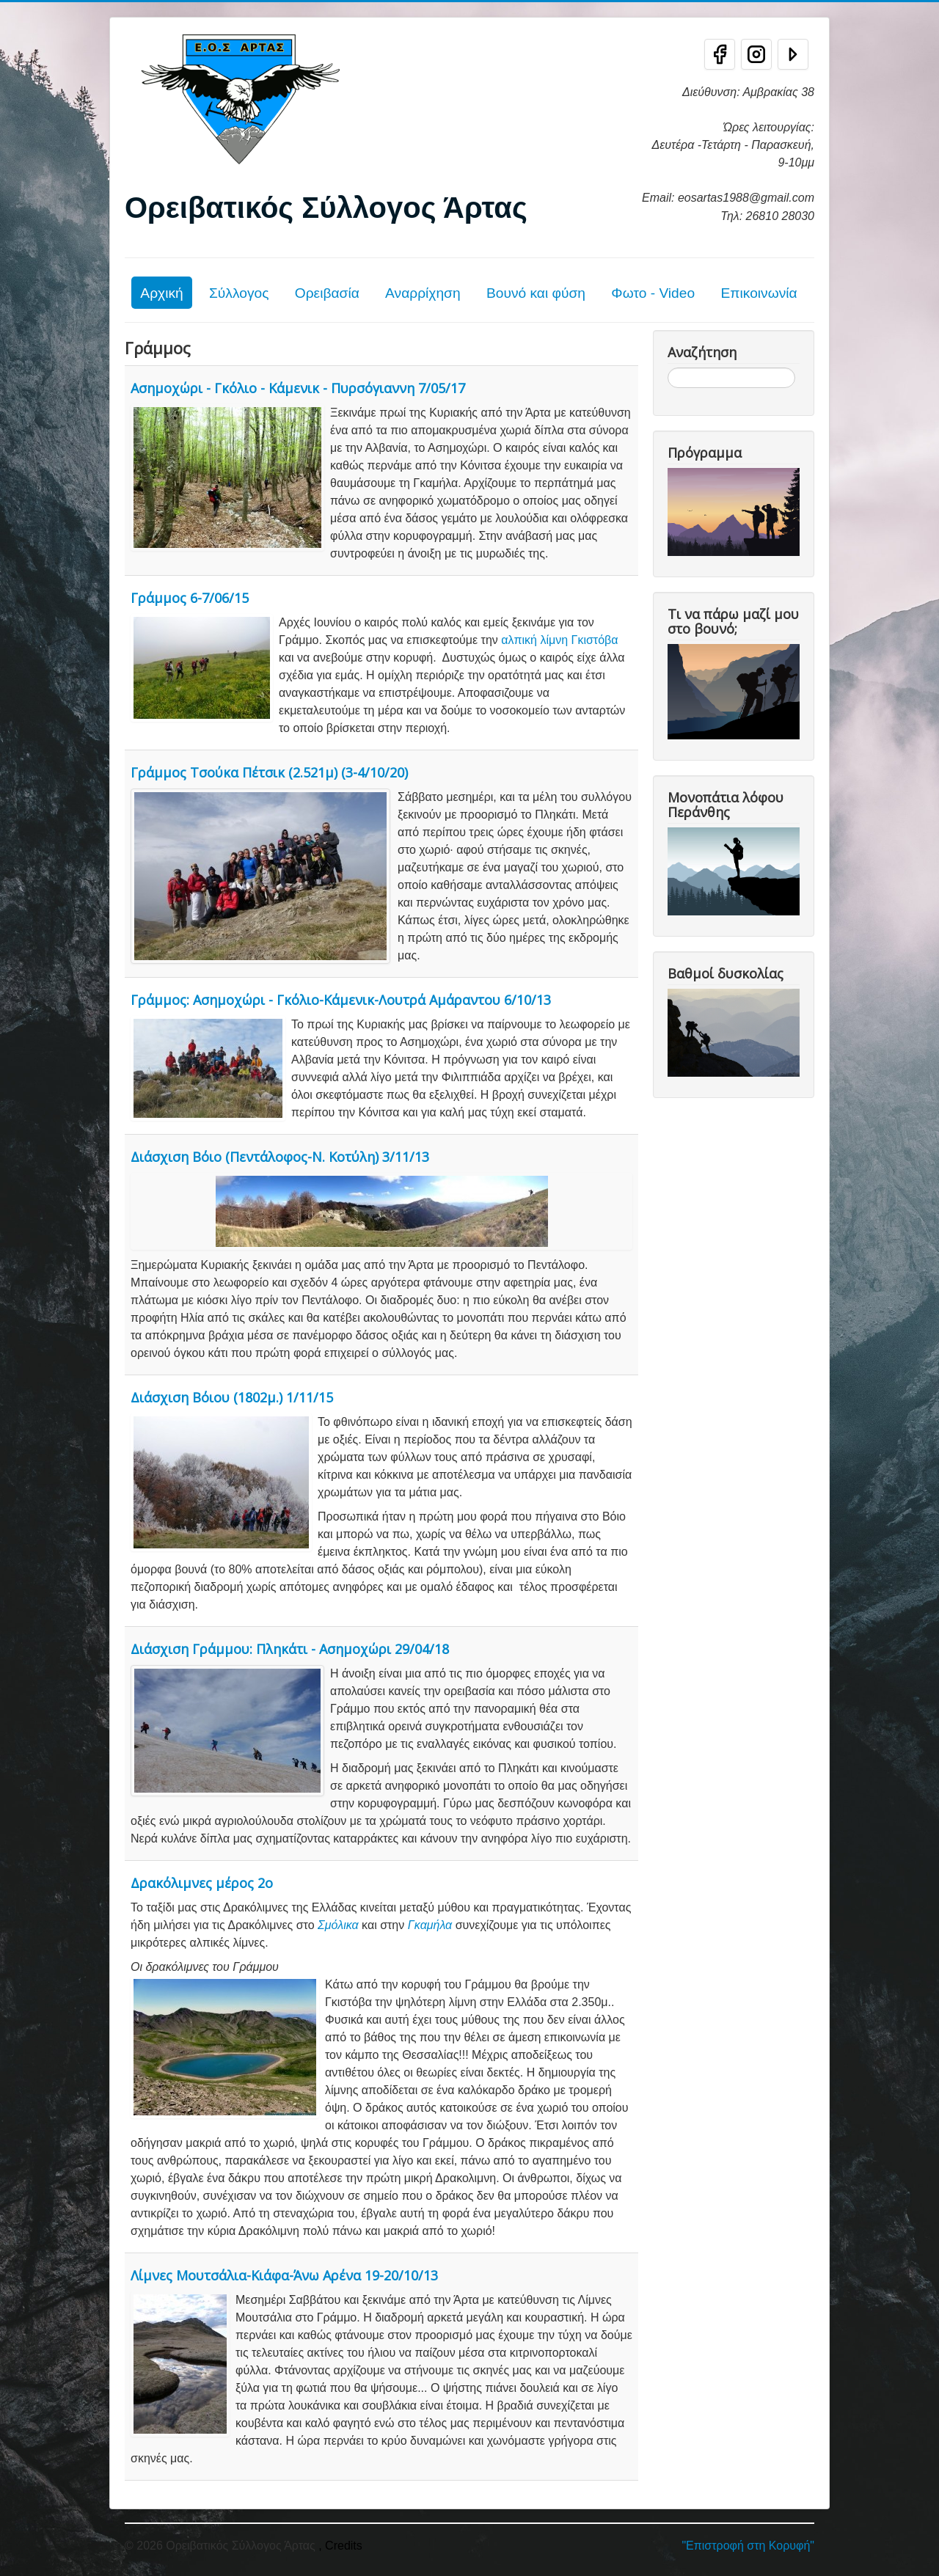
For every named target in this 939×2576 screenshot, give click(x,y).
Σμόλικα (338, 1925)
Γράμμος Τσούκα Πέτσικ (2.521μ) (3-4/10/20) (269, 772)
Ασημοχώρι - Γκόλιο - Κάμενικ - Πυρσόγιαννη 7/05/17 (298, 388)
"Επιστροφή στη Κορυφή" (748, 2545)
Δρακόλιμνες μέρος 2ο (202, 1883)
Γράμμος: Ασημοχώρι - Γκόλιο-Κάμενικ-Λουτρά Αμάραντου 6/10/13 (341, 1000)
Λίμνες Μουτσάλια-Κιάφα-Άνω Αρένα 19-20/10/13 (284, 2275)
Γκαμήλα (430, 1925)
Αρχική (161, 293)
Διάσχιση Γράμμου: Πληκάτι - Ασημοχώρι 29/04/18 (290, 1649)
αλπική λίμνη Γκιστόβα (559, 640)
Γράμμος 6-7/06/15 (190, 598)
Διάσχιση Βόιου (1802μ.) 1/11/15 (232, 1397)
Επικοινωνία (758, 293)
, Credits (340, 2545)
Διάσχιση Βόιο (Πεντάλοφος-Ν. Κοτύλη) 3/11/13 (280, 1157)
